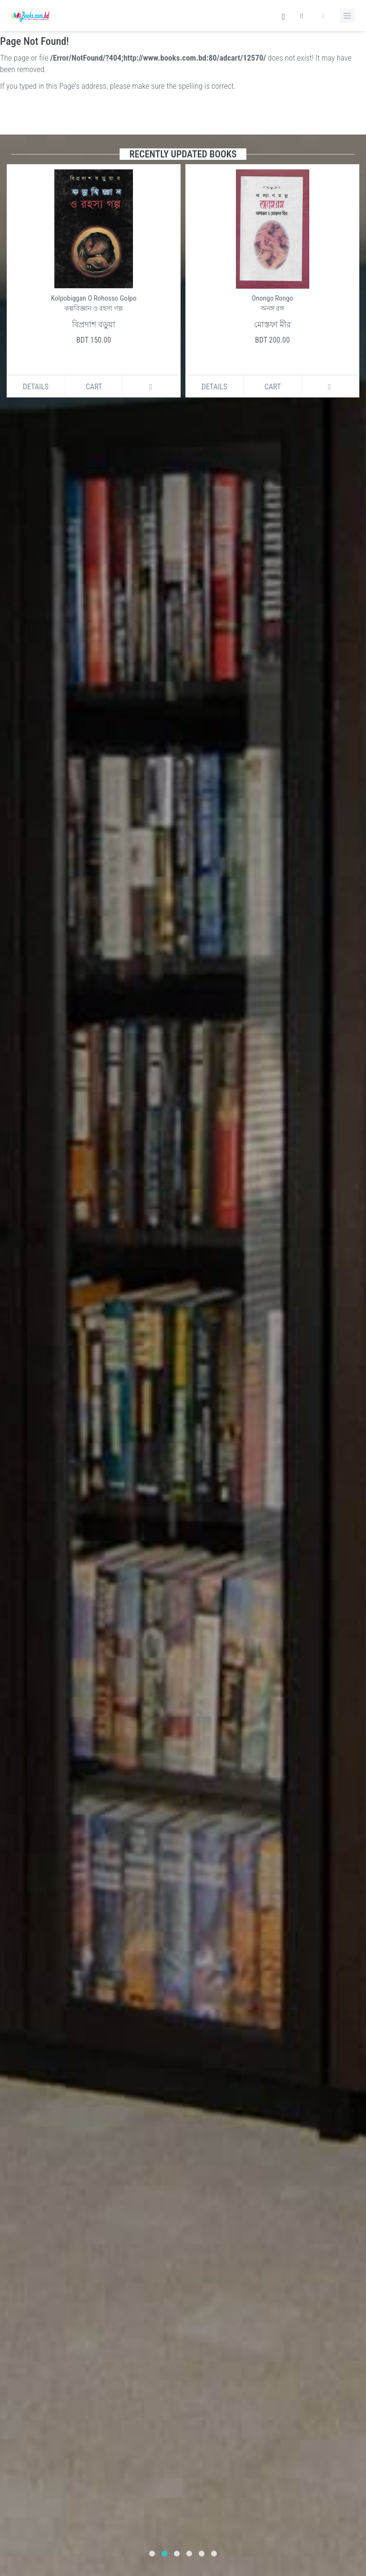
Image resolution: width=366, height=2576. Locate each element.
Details (36, 386)
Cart (94, 386)
